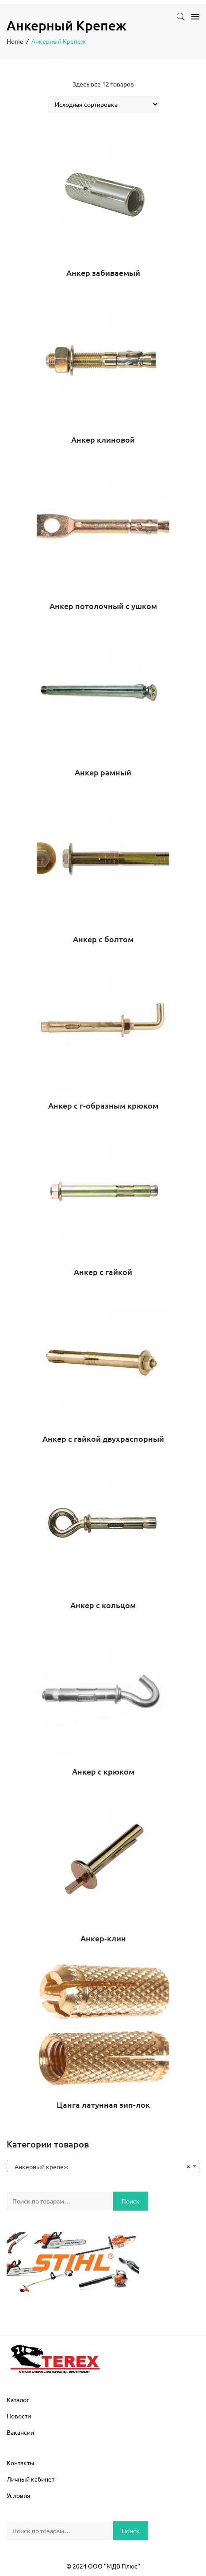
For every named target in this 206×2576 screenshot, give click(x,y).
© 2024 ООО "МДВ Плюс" (103, 2566)
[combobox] (103, 2166)
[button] (181, 18)
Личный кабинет (30, 2479)
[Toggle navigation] (192, 17)
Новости (19, 2416)
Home (15, 41)
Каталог (18, 2399)
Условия (19, 2495)
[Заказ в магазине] (103, 104)
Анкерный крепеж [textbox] (100, 2166)
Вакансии (20, 2432)
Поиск (131, 2201)
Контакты (20, 2463)
